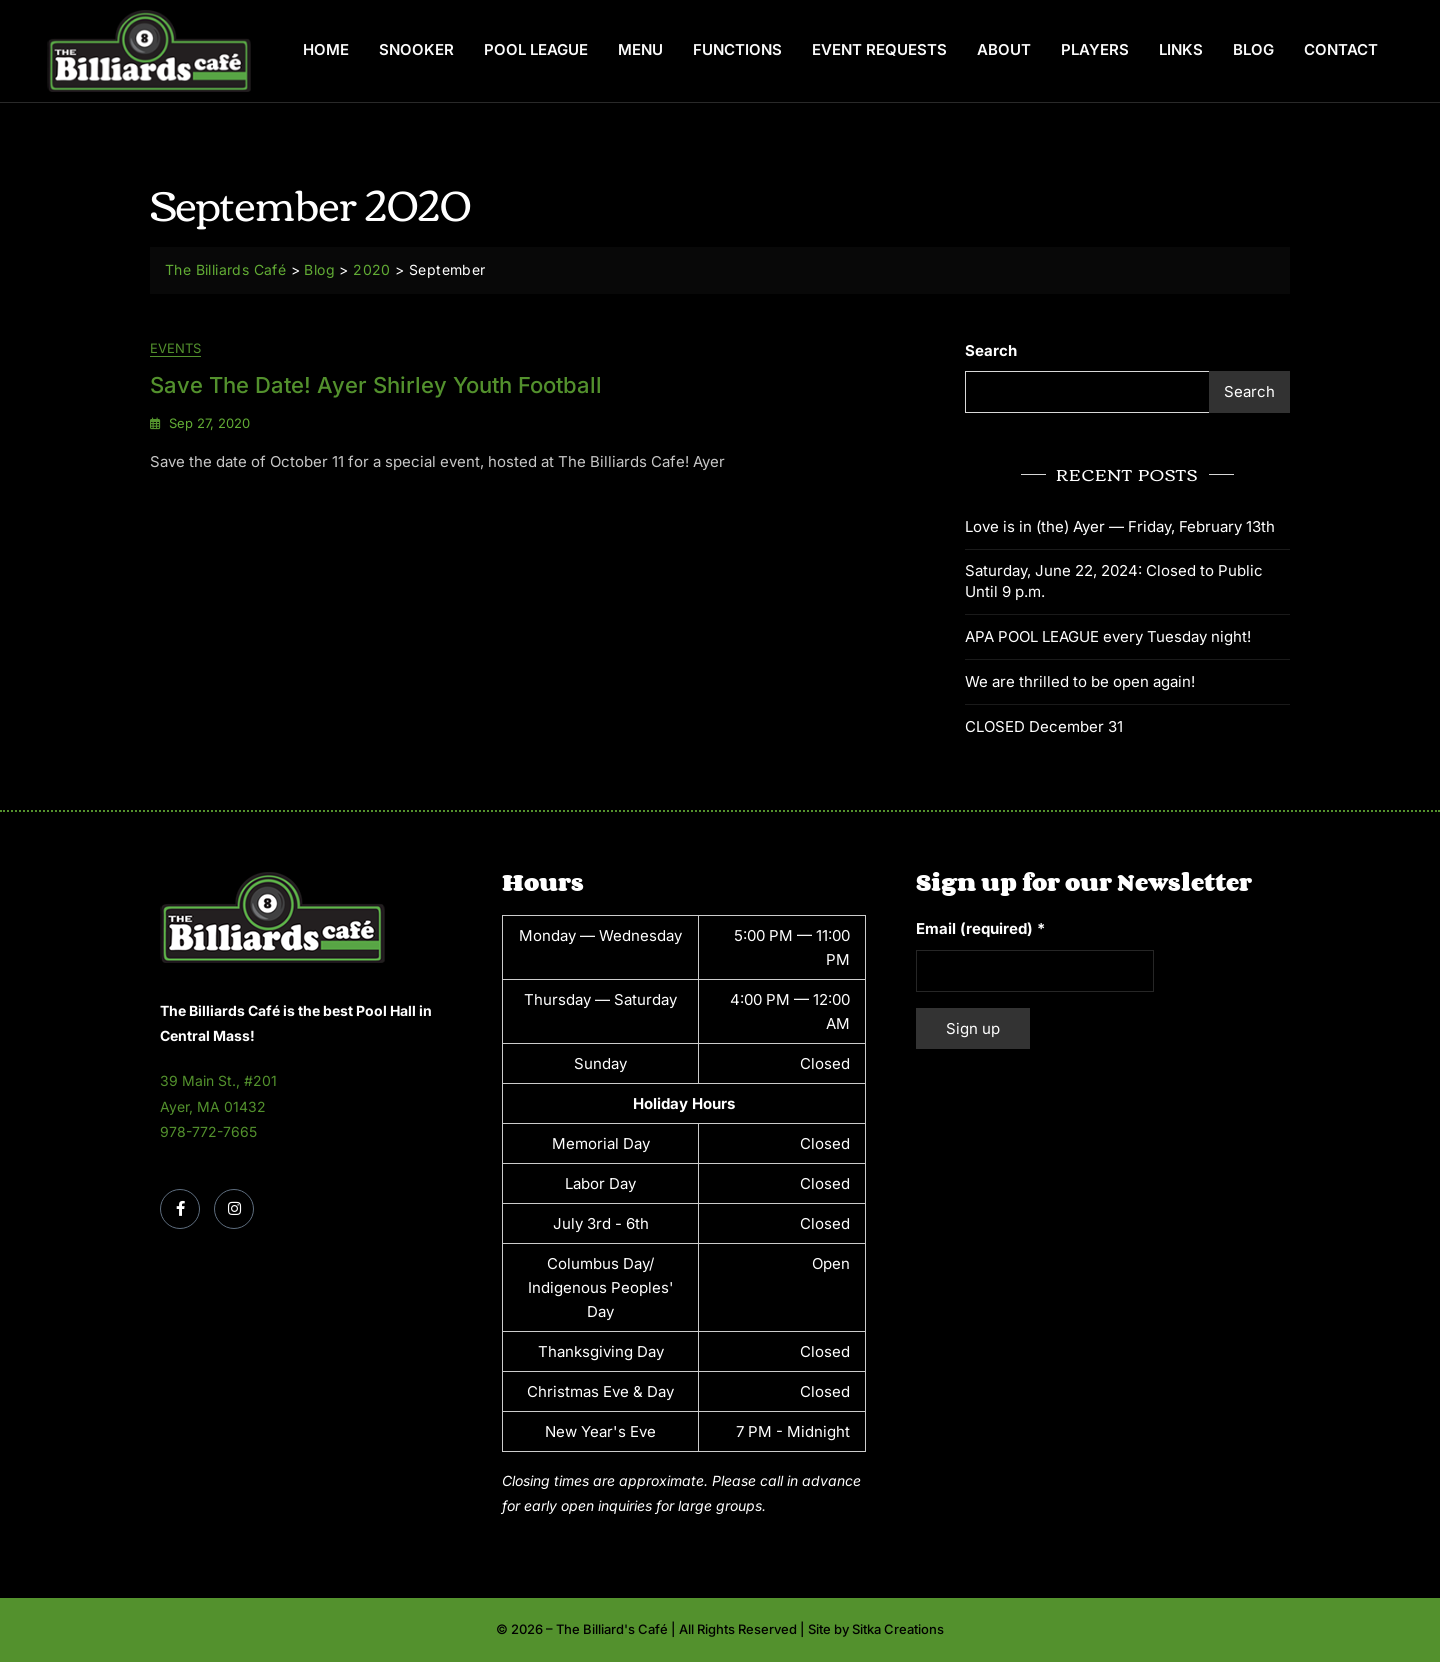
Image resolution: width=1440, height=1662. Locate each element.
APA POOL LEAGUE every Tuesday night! (1108, 636)
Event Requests (879, 49)
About (1004, 49)
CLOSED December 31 (1044, 726)
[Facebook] (180, 1209)
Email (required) (980, 928)
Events (175, 348)
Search (991, 350)
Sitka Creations (898, 1629)
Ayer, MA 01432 (213, 1106)
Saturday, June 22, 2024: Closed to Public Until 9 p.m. (1114, 581)
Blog (1253, 49)
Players (1095, 49)
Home (326, 49)
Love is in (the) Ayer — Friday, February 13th (1120, 526)
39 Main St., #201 (218, 1080)
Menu (640, 49)
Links (1181, 49)
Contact (1341, 49)
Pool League (536, 49)
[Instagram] (234, 1209)
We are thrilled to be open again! (1080, 681)
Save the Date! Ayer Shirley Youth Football (376, 385)
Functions (737, 49)
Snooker (416, 49)
